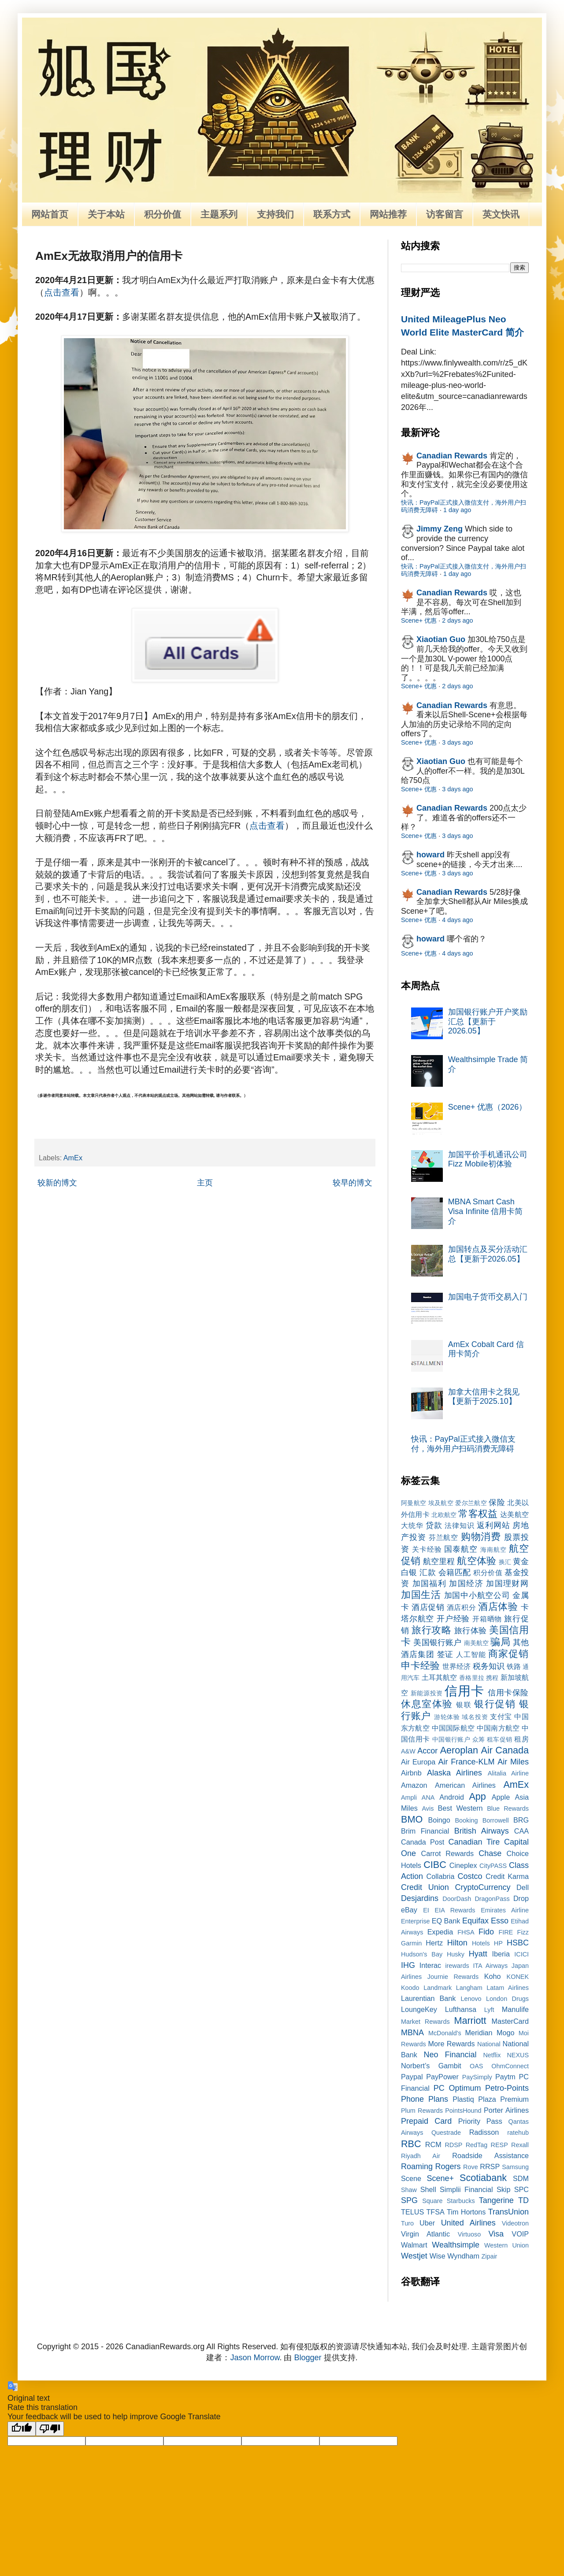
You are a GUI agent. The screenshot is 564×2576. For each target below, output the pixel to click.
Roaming (417, 2166)
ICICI (521, 1954)
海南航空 (493, 1549)
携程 (492, 1677)
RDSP (453, 2144)
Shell (428, 2189)
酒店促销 (428, 1607)
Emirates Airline (505, 1910)
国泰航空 (461, 1549)
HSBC (518, 1942)
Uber (427, 2223)
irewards (457, 1965)
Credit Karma (507, 1876)
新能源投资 (427, 1693)
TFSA (435, 2212)
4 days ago (457, 919)
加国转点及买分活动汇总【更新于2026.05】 (487, 1254)
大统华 (412, 1525)
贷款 (434, 1525)
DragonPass (492, 1898)
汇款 (427, 1572)
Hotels (481, 1943)
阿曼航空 (413, 1502)
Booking (466, 1820)
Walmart (414, 2245)
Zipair (489, 2256)
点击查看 (61, 292)
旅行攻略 (431, 1629)
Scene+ (440, 2178)
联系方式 (331, 214)
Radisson (484, 2132)
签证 (445, 1654)
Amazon (414, 1785)
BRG (521, 1820)
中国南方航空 (498, 1728)
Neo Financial (449, 2054)
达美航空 (514, 1514)
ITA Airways (490, 1965)
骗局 (500, 1641)
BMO (412, 1819)
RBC (411, 2143)
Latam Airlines (507, 1987)
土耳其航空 (439, 1677)
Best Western (460, 1808)
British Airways (481, 1831)
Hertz (434, 1943)
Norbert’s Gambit (431, 2066)
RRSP (490, 2166)
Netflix (492, 2055)
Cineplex (463, 1865)
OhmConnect (510, 2066)
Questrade (446, 2132)
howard (430, 854)
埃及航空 (440, 1502)
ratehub (518, 2132)
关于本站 (106, 214)
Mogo (506, 2033)
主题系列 (218, 214)
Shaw (409, 2189)
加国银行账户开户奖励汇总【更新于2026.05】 (487, 1021)
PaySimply (477, 2077)
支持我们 (275, 214)
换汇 (505, 1561)
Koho (492, 1976)
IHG (408, 1965)
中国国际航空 (453, 1728)
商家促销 (508, 1653)
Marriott (470, 2020)
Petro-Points (507, 2088)
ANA (428, 1797)
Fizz (523, 1932)
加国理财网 (507, 1583)
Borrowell (495, 1820)
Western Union (506, 2245)
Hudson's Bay (421, 1954)
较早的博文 (352, 1182)
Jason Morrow (254, 2357)
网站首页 (49, 214)
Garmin (411, 1943)
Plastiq (463, 2099)
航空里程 (439, 1561)
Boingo (439, 1820)
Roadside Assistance (490, 2155)
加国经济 (466, 1583)
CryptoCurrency (482, 1887)
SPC (521, 2189)
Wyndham (463, 2256)
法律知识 (459, 1525)
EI (426, 1910)
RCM (433, 2144)
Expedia (440, 1932)
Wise (437, 2256)
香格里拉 (471, 1677)
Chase (490, 1853)
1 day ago (457, 509)
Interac (430, 1965)
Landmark (437, 1987)
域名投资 (475, 1716)
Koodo (410, 1987)
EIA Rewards (455, 1910)
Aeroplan (459, 1750)
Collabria (441, 1876)
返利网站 (493, 1525)
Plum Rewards (422, 2110)
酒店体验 (498, 1606)
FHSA (465, 1932)
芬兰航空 (444, 1537)
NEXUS (518, 2055)
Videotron (515, 2223)
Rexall (520, 2144)
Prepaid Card (426, 2121)
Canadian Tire (474, 1842)
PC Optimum (457, 2088)
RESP (499, 2144)
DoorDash (456, 1898)
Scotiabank (483, 2177)
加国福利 (429, 1583)
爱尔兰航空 (471, 1502)
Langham (469, 1987)
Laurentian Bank (428, 1998)
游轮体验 (447, 1716)
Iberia (501, 1954)
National (489, 2044)
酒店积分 (461, 1607)
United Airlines (468, 2222)
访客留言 (444, 214)
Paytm (505, 2077)
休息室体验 (427, 1703)
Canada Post (422, 1842)
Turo (407, 2223)
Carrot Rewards (447, 1853)
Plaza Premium (503, 2099)
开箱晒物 (487, 1619)
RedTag (477, 2144)
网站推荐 (388, 214)
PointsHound (463, 2110)
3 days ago (457, 742)
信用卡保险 (508, 1692)
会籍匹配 (454, 1572)
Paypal (412, 2077)
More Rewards (451, 2044)
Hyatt (478, 1953)
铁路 (514, 1666)
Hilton (457, 1942)
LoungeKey (419, 2009)
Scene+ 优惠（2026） (487, 1107)
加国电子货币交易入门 (487, 1296)
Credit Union (425, 1887)
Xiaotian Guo (440, 639)
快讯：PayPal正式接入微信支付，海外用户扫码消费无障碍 (463, 1444)
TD (523, 2200)
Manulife (515, 2009)
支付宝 (501, 1716)
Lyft (489, 2009)
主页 (205, 1182)
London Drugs (507, 1998)
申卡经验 (420, 1665)
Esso (499, 1920)
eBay (409, 1910)
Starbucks (461, 2200)
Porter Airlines (506, 2110)
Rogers (448, 2166)
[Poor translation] (50, 2428)
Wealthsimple (455, 2244)
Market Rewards (425, 2021)
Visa (496, 2233)
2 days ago (457, 620)
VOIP (520, 2234)
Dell (522, 1887)
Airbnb (411, 1773)
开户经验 (453, 1618)
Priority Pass (480, 2121)
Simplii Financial (466, 2189)
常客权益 (477, 1513)
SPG (409, 2200)
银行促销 (495, 1703)
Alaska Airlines (454, 1772)
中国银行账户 (451, 1739)
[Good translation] (21, 2428)
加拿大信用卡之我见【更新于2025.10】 (483, 1397)
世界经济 (456, 1666)
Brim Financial (425, 1831)
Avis (428, 1808)
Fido (486, 1931)
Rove (470, 2166)
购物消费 (481, 1536)
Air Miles (513, 1761)
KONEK (518, 1976)
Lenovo (470, 1998)
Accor (427, 1750)
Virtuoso (469, 2234)
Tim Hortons (466, 2212)
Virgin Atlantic (425, 2234)
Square (432, 2200)
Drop (521, 1898)
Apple (501, 1797)
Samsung (515, 2166)
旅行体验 (470, 1630)
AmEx (72, 1158)
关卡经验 (427, 1549)
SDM (521, 2178)
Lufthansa (460, 2009)
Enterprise (415, 1921)
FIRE (505, 1932)
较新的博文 (57, 1182)
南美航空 (476, 1642)
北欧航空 (443, 1514)
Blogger (308, 2357)
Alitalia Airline (508, 1773)
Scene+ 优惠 (419, 620)
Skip (504, 2189)
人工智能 (471, 1654)
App (477, 1796)
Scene (411, 2178)
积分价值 (162, 214)
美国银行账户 (437, 1642)
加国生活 (421, 1594)
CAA (521, 1831)
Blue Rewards (508, 1808)
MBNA (412, 2032)
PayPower (442, 2077)
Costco (470, 1876)
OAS (476, 2066)
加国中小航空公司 (477, 1595)
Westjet (414, 2255)
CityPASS (493, 1865)
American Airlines (465, 1785)
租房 (521, 1739)
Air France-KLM (466, 1761)
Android (451, 1797)
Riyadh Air (420, 2155)
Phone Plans (424, 2099)
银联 (463, 1705)
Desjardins (419, 1898)
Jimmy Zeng (439, 528)
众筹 (478, 1739)
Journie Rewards (453, 1976)
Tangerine (496, 2200)
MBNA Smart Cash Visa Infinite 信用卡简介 (485, 1211)
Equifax (475, 1920)
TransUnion (508, 2211)
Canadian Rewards (451, 455)
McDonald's (444, 2033)
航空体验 (476, 1560)
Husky (455, 1954)
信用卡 (464, 1691)
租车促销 (499, 1739)
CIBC (434, 1864)
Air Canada (505, 1750)
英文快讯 (500, 214)
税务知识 (489, 1666)
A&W (408, 1751)
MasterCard (510, 2021)
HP (498, 1943)
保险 (497, 1502)
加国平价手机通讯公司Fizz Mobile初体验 (487, 1159)
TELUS (412, 2212)
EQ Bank (446, 1921)
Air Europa (418, 1762)
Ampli (409, 1797)
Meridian (478, 2033)
